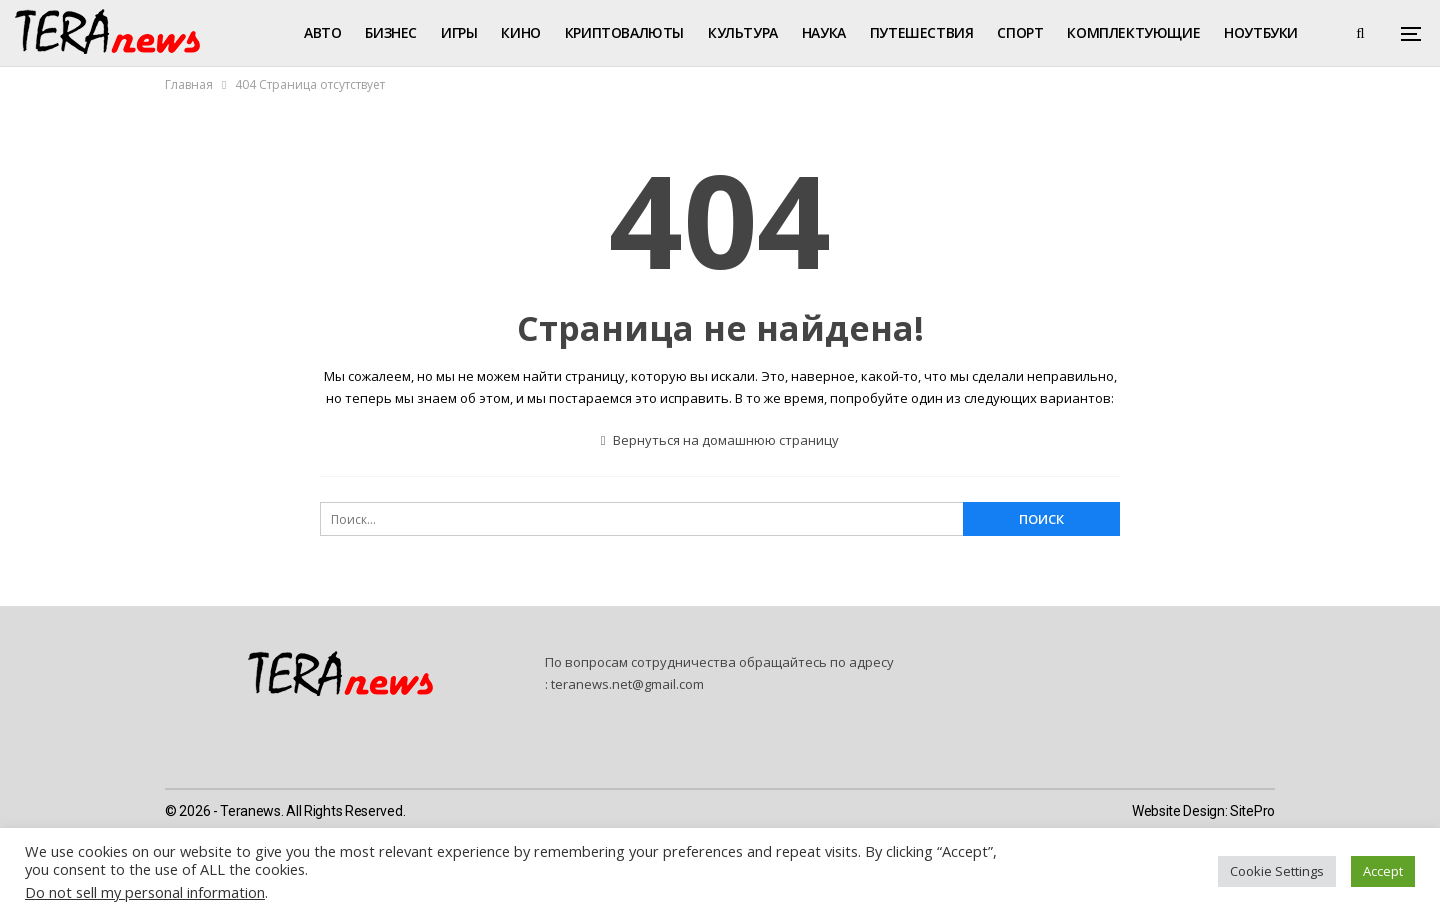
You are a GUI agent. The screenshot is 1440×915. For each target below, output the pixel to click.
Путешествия (922, 32)
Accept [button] (1383, 871)
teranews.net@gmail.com (627, 684)
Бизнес (391, 32)
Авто (322, 32)
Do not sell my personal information (145, 892)
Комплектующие (1133, 32)
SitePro (1252, 811)
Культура (743, 32)
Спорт (1020, 32)
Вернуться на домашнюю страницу (720, 440)
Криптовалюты (624, 32)
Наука (824, 32)
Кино (520, 32)
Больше (1253, 32)
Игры (459, 32)
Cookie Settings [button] (1277, 871)
